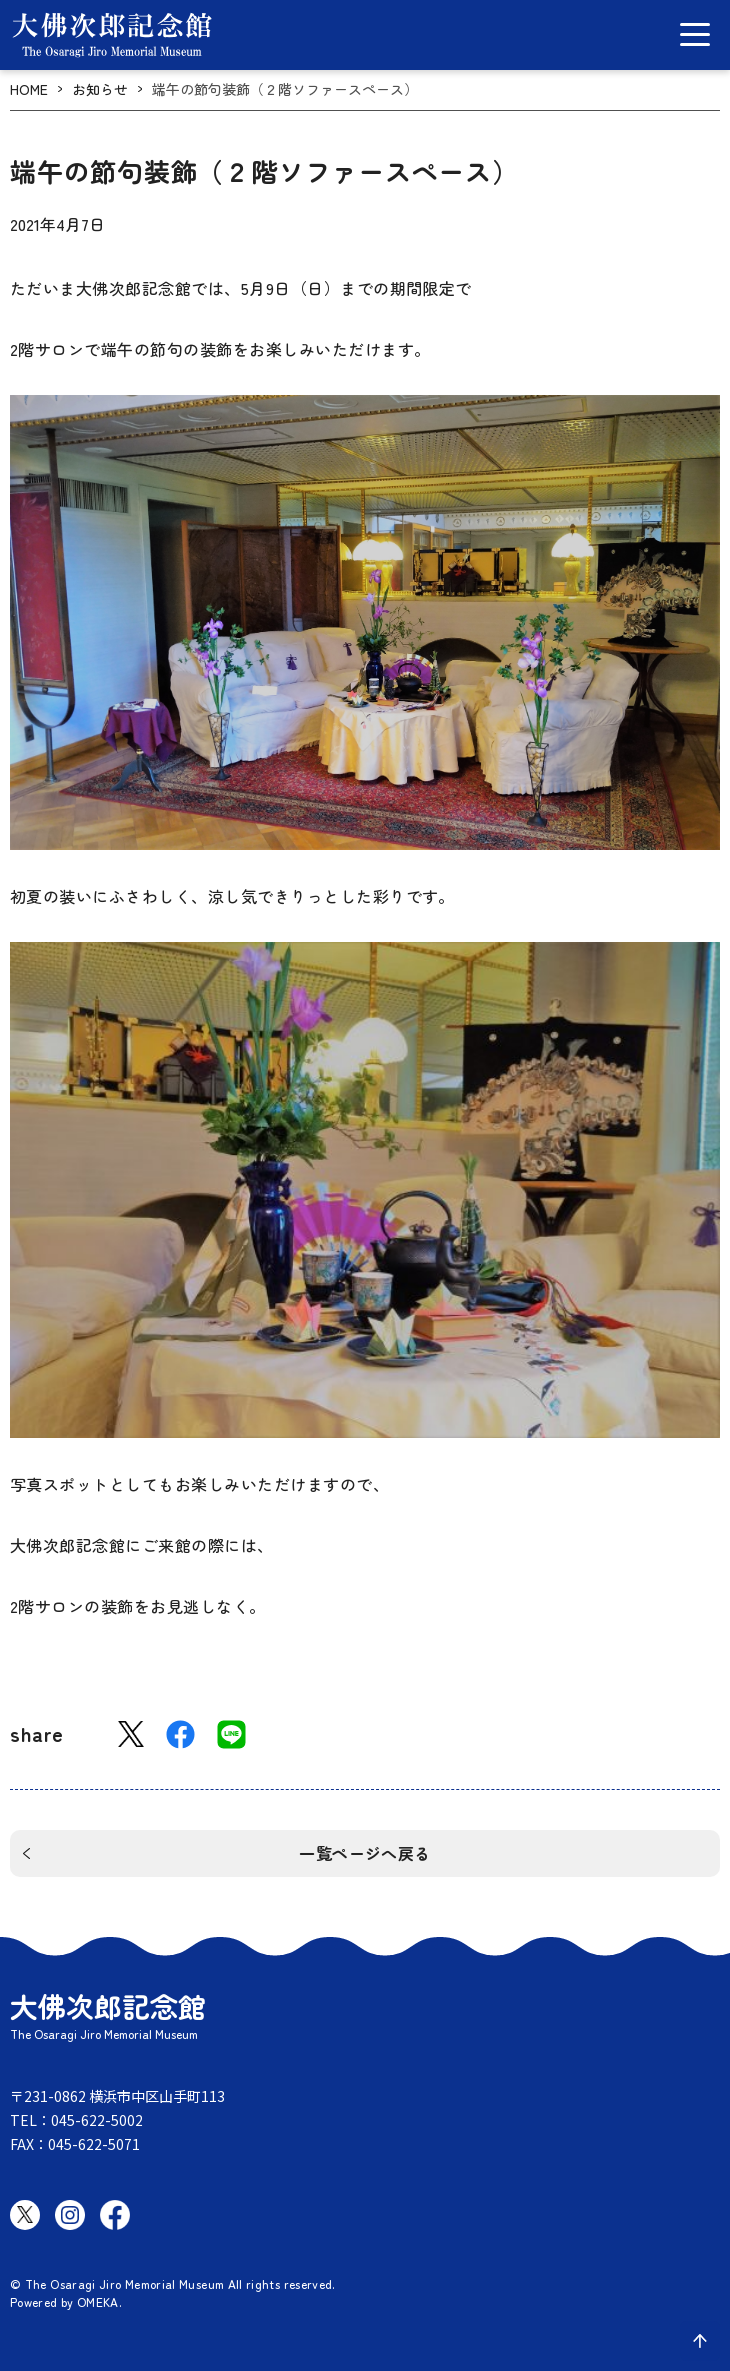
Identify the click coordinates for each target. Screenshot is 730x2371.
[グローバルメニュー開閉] (695, 34)
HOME (29, 89)
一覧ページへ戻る (365, 1853)
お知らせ (100, 89)
